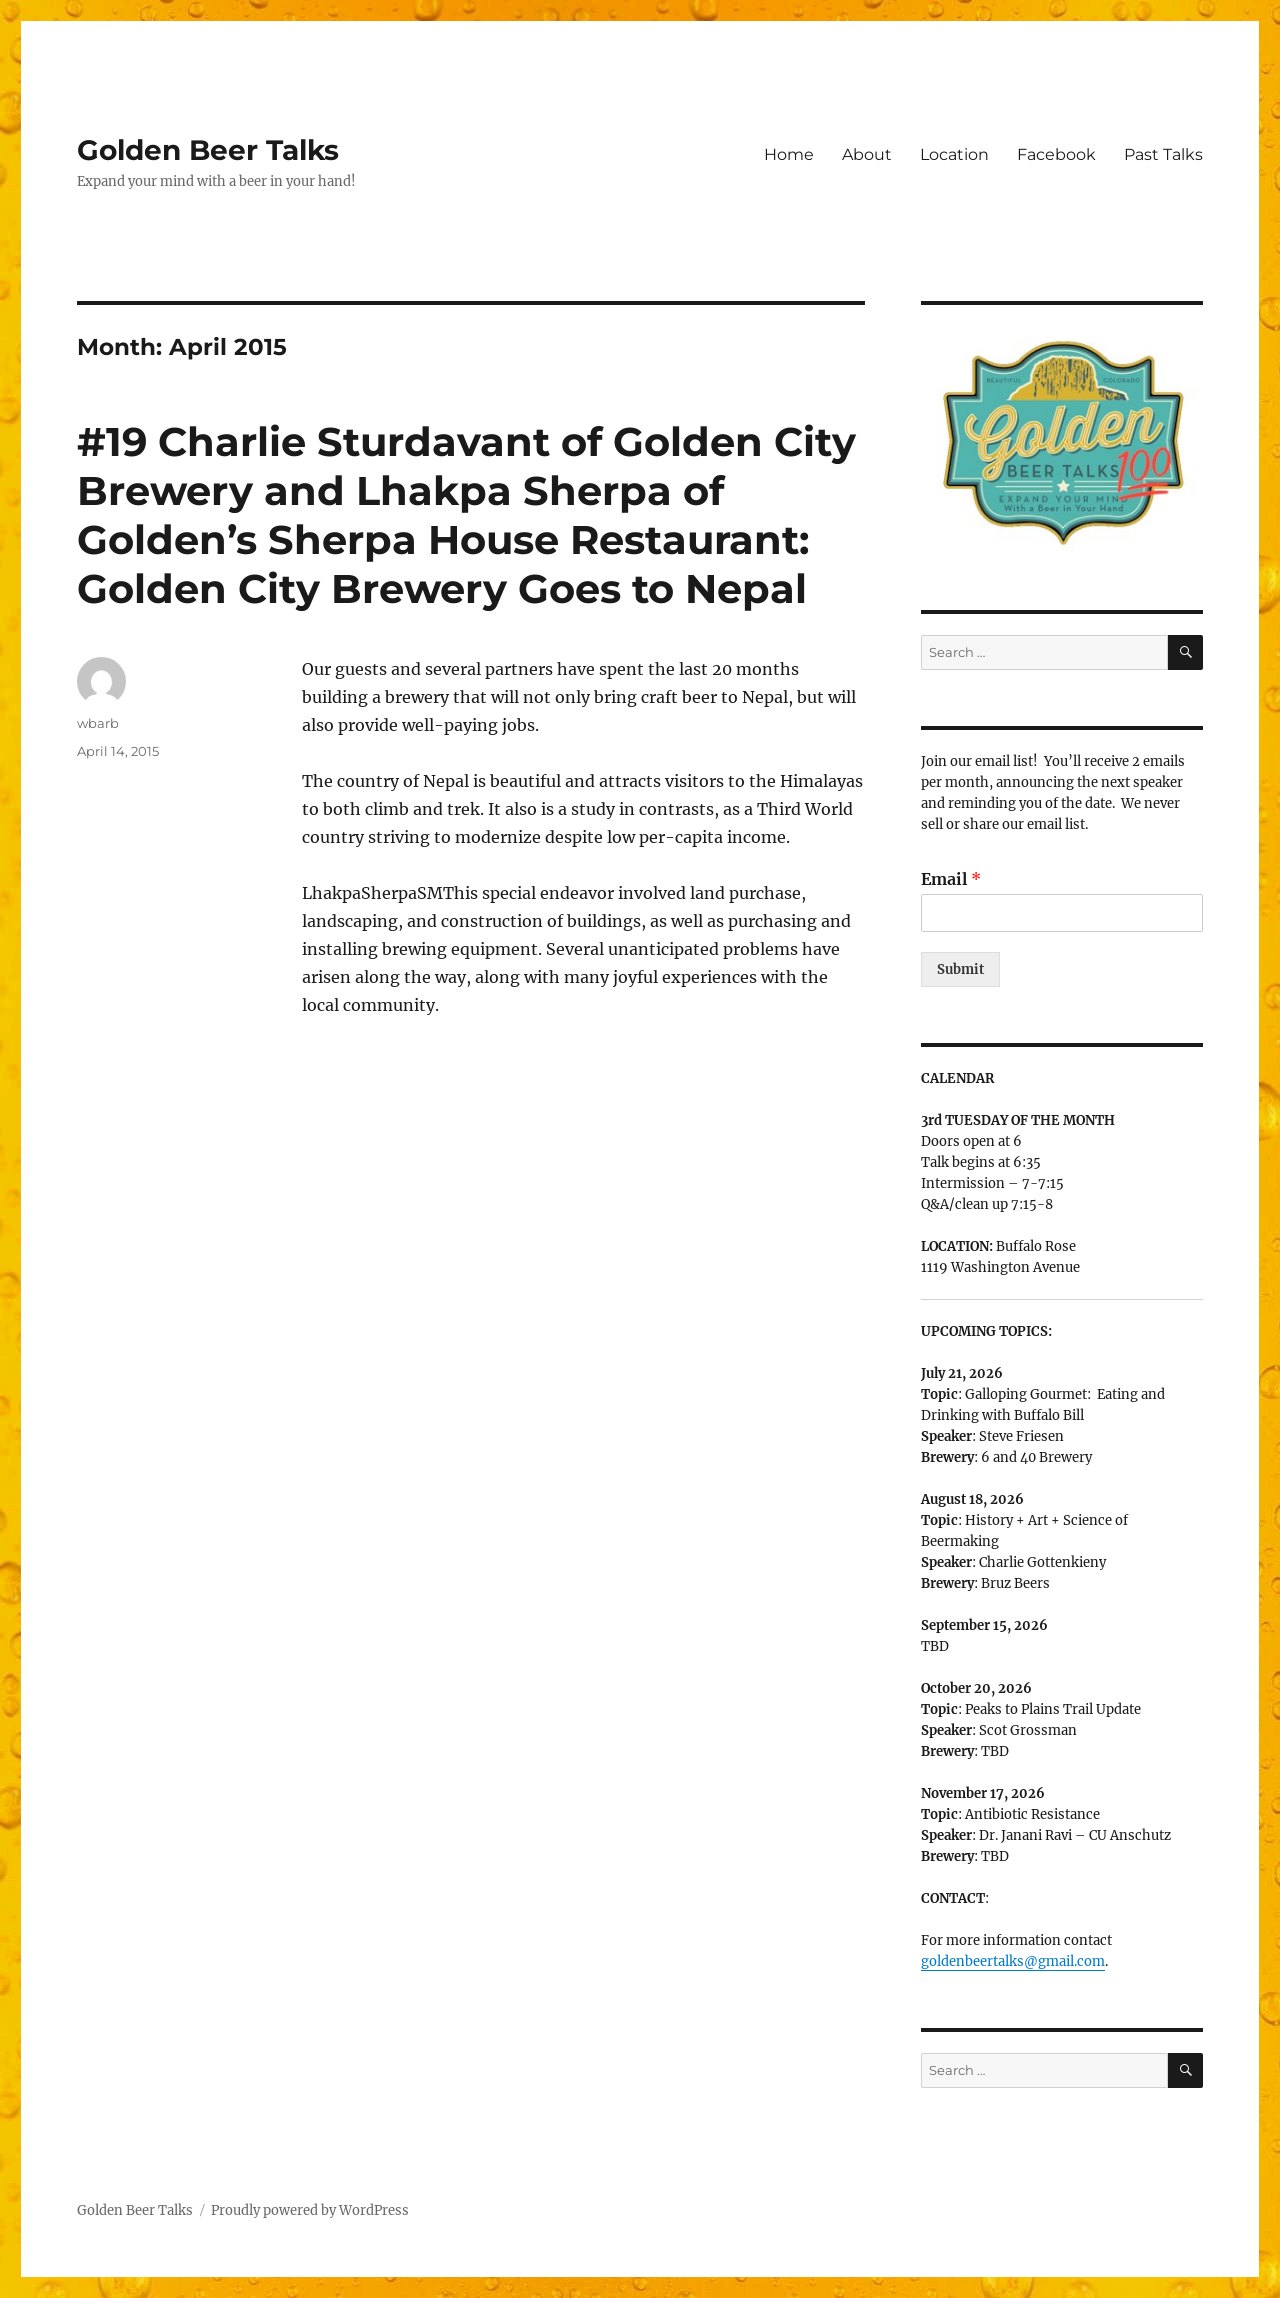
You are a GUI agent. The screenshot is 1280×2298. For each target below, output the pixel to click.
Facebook (1056, 154)
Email (951, 879)
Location (954, 154)
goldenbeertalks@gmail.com (1013, 1961)
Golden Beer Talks (208, 150)
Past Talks (1163, 154)
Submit (960, 969)
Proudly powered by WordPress (310, 2210)
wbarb (98, 723)
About (867, 154)
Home (789, 154)
